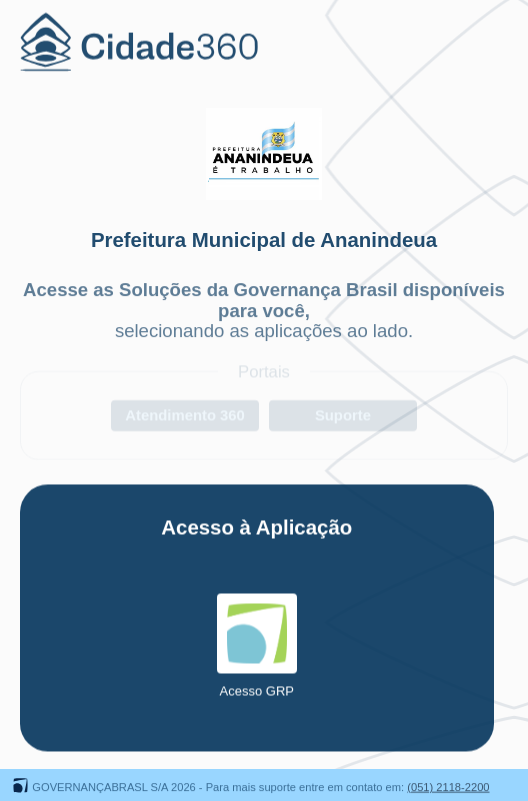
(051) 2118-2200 (448, 788)
